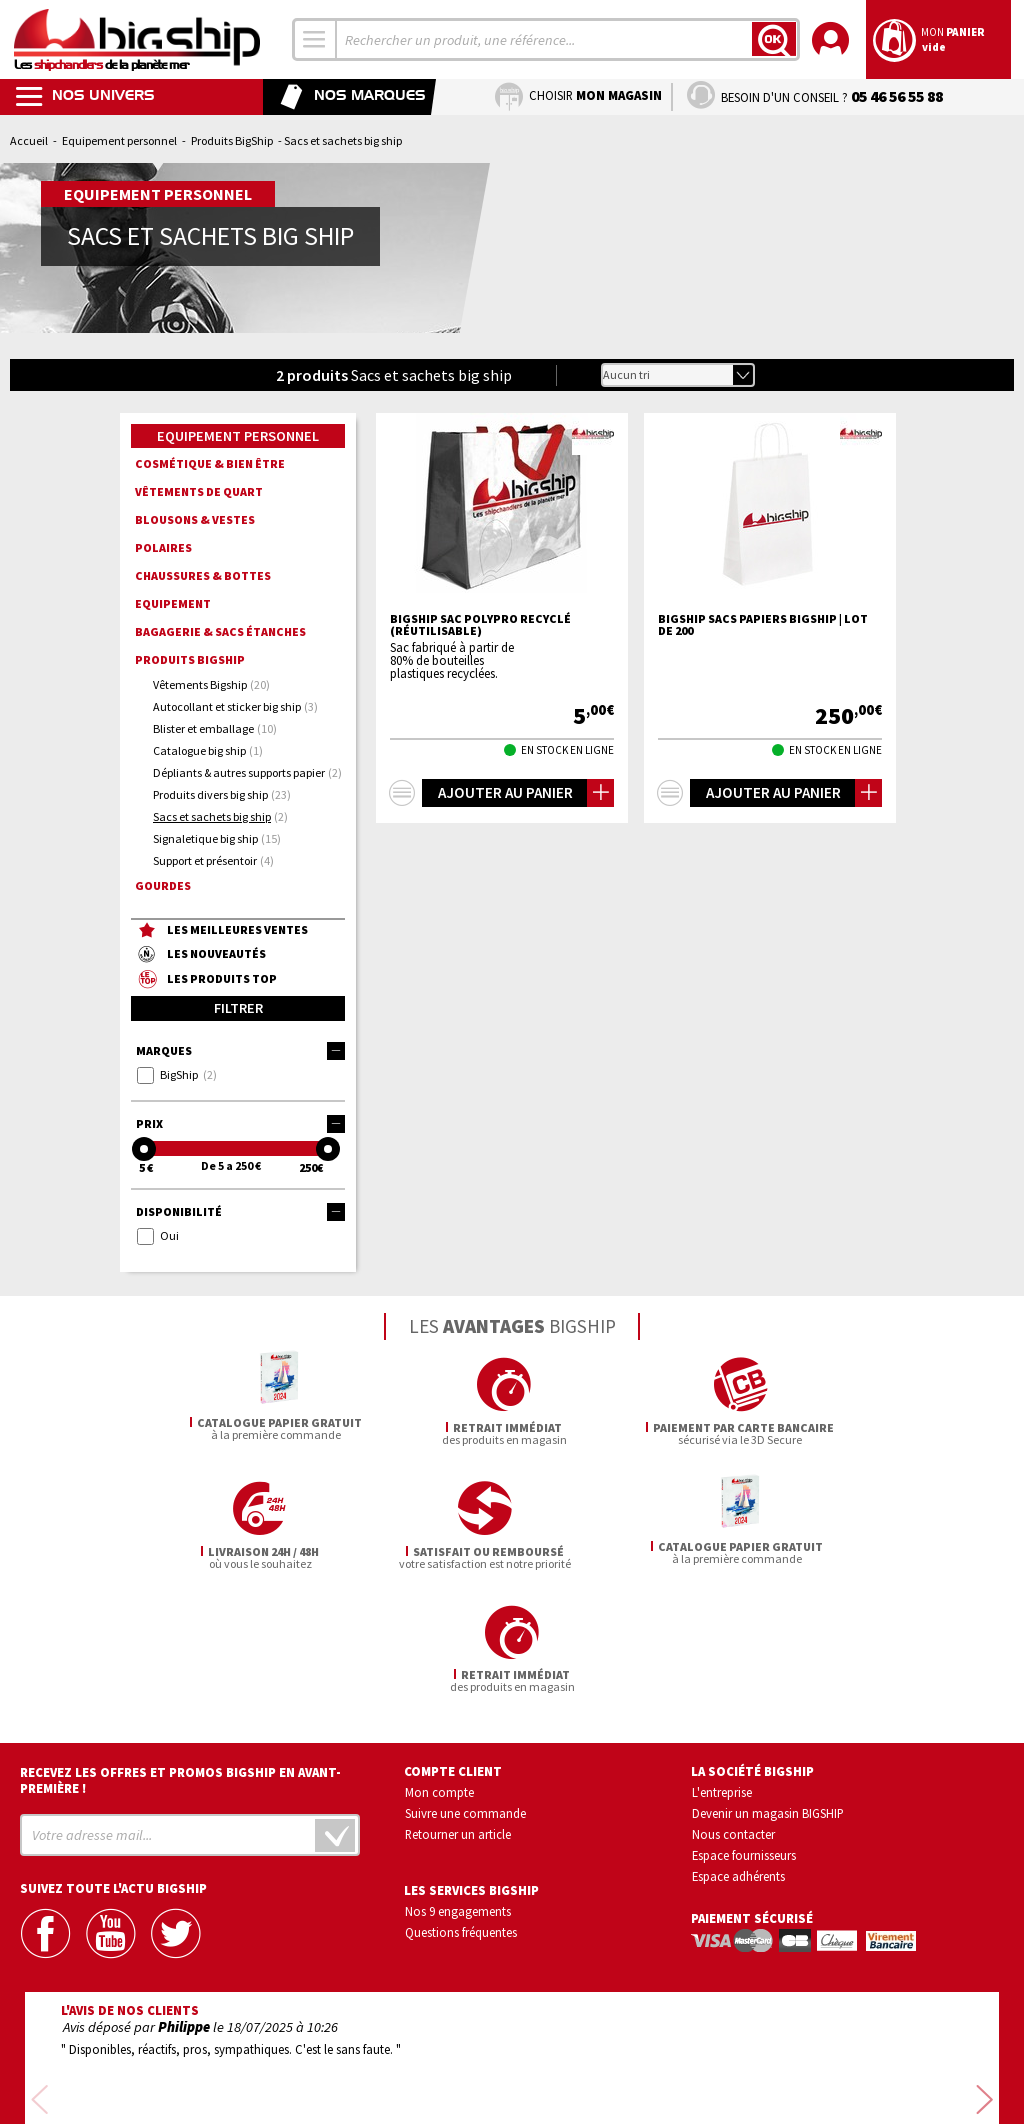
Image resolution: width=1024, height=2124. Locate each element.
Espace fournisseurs (744, 1731)
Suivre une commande (465, 1689)
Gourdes (163, 885)
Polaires (163, 547)
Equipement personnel (119, 140)
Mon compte (439, 1669)
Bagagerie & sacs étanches (220, 631)
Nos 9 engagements (458, 1787)
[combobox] (315, 39)
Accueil (29, 140)
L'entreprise (722, 1669)
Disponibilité (240, 1212)
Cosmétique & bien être (210, 463)
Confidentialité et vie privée (418, 2051)
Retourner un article (458, 1710)
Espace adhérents (738, 1752)
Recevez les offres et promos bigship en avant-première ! (180, 1657)
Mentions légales (393, 2080)
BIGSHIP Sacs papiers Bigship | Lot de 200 (763, 625)
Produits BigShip (232, 140)
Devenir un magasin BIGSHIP (768, 1689)
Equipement (173, 603)
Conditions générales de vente (597, 2051)
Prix (240, 1124)
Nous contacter (733, 1710)
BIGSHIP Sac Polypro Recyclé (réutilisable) (480, 625)
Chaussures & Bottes (203, 575)
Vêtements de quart (199, 491)
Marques (240, 1051)
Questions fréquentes (461, 1808)
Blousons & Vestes (195, 519)
